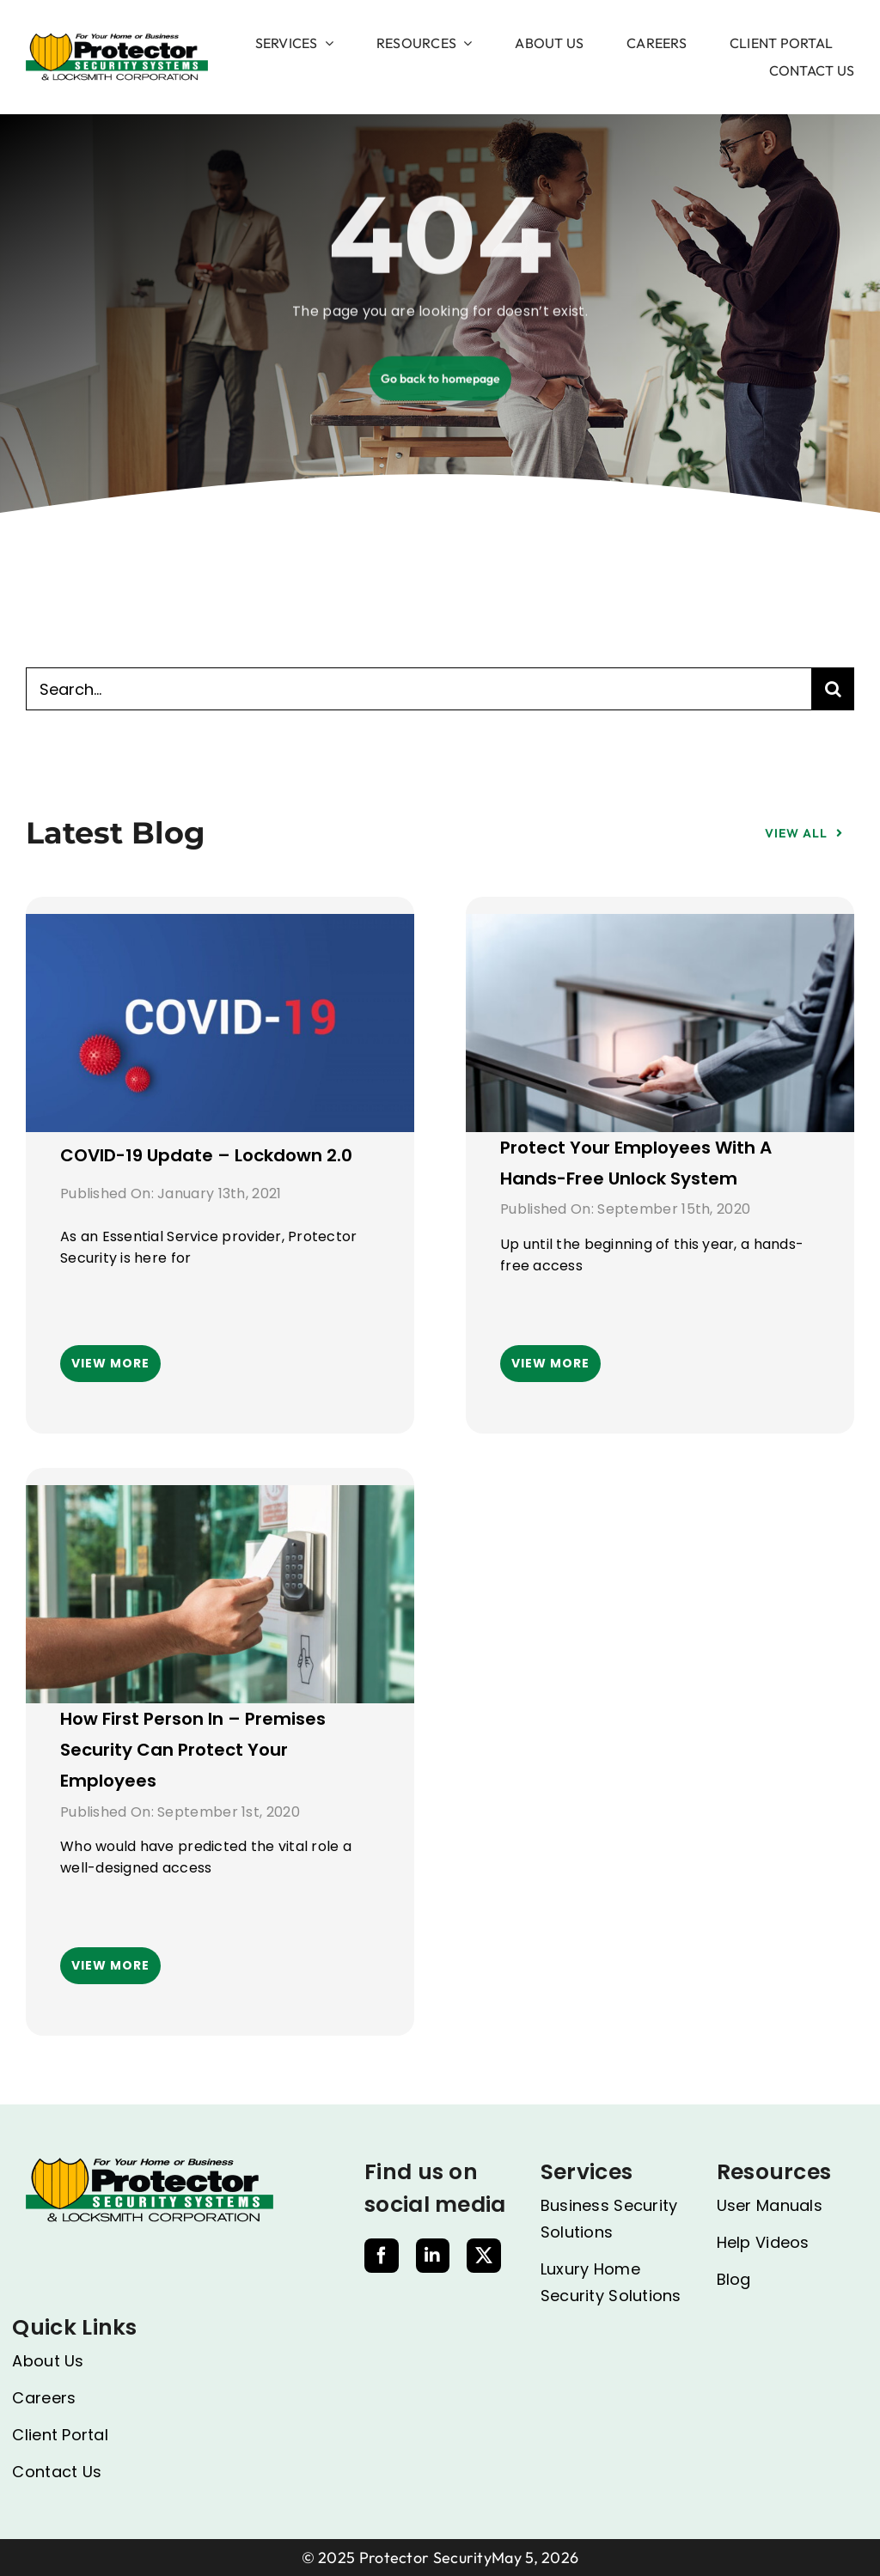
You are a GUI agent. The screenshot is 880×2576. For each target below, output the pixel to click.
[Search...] (418, 688)
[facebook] (381, 2255)
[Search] (832, 688)
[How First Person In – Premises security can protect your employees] (220, 1500)
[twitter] (484, 2255)
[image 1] (117, 40)
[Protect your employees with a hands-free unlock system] (660, 929)
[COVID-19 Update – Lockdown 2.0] (220, 929)
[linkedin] (432, 2255)
